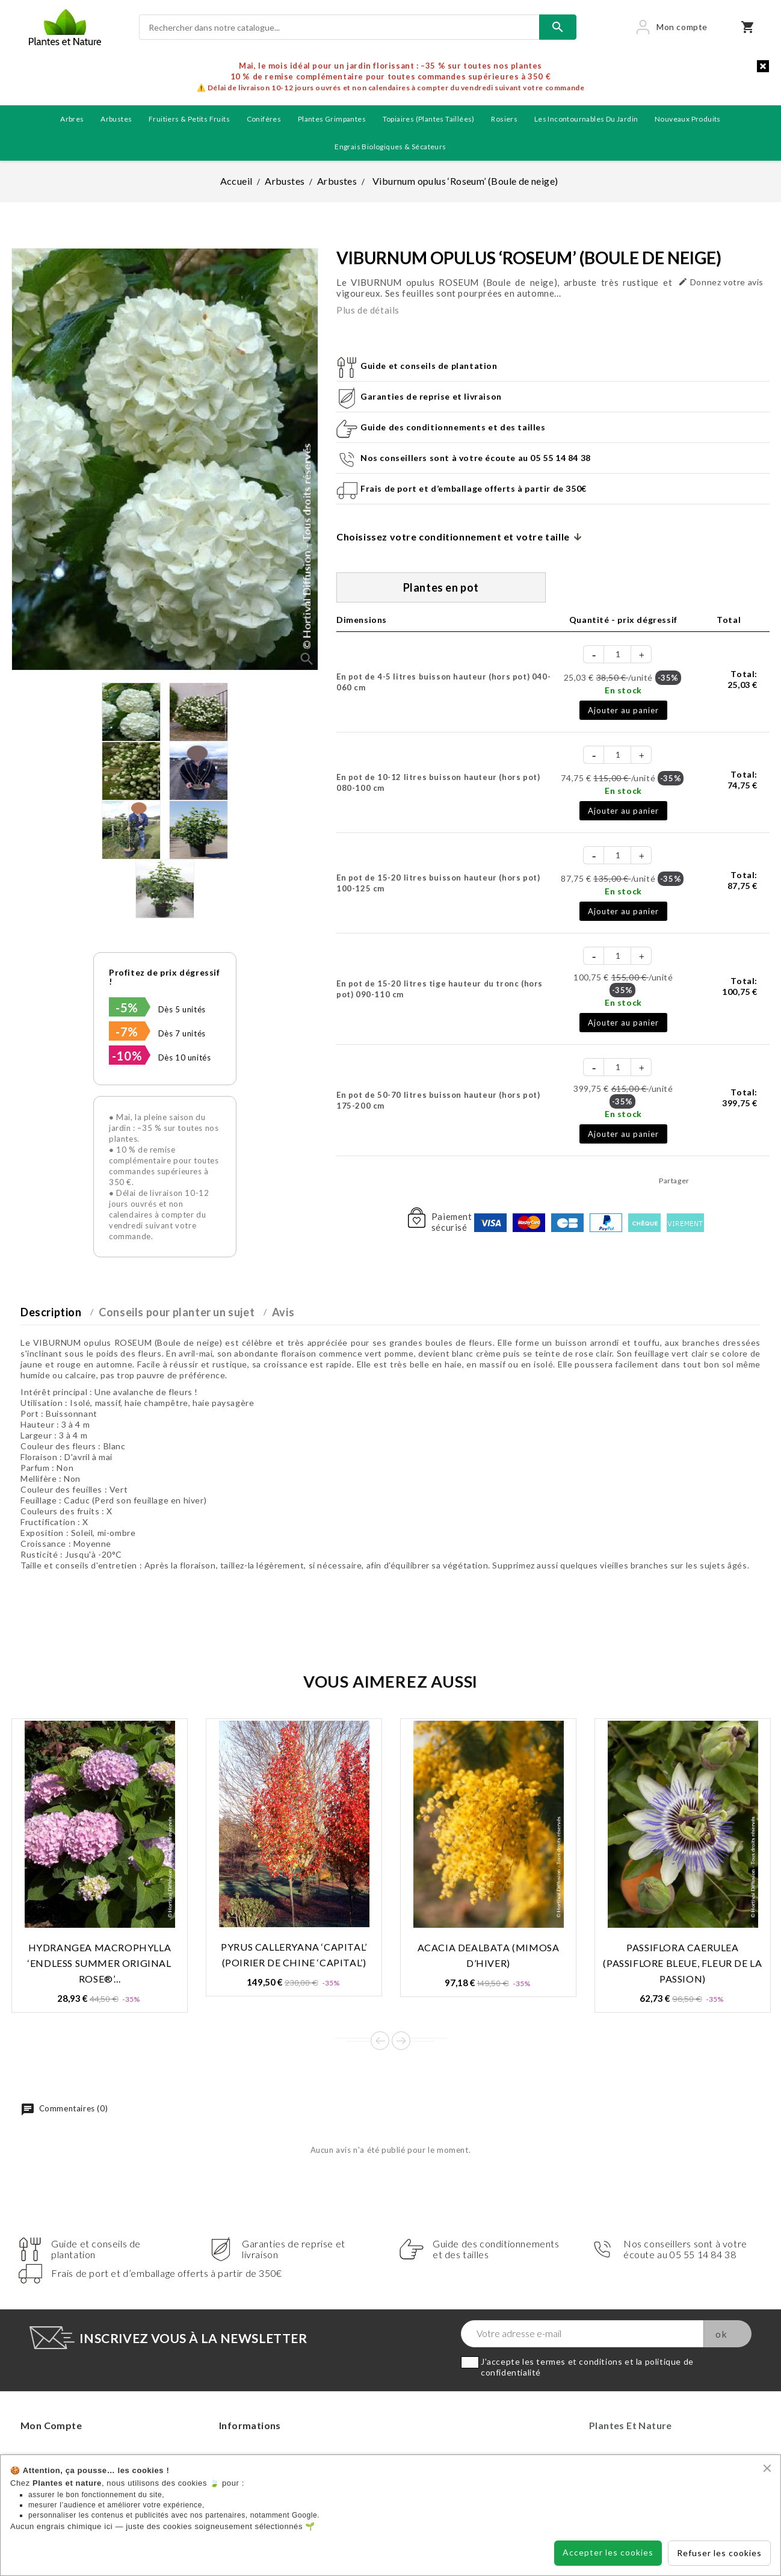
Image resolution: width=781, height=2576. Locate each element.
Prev (380, 2040)
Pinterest (757, 1180)
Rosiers (504, 118)
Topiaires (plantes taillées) (429, 118)
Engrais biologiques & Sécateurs (390, 146)
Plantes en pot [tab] (441, 587)
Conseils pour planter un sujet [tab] (177, 1312)
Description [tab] (51, 1312)
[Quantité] (618, 654)
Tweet (729, 1180)
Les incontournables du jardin (586, 118)
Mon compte (51, 2425)
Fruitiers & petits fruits (189, 118)
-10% (127, 1055)
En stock (623, 690)
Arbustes (116, 118)
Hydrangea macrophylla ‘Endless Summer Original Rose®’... (99, 1963)
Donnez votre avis (721, 282)
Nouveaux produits (688, 118)
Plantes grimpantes (332, 118)
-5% (127, 1007)
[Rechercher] (339, 27)
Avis (283, 1312)
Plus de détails (368, 310)
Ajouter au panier (623, 710)
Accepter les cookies (608, 2552)
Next (401, 2040)
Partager (702, 1180)
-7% (127, 1031)
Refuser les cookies (719, 2553)
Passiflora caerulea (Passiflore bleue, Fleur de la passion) (682, 1963)
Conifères (264, 118)
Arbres (72, 118)
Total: (742, 679)
